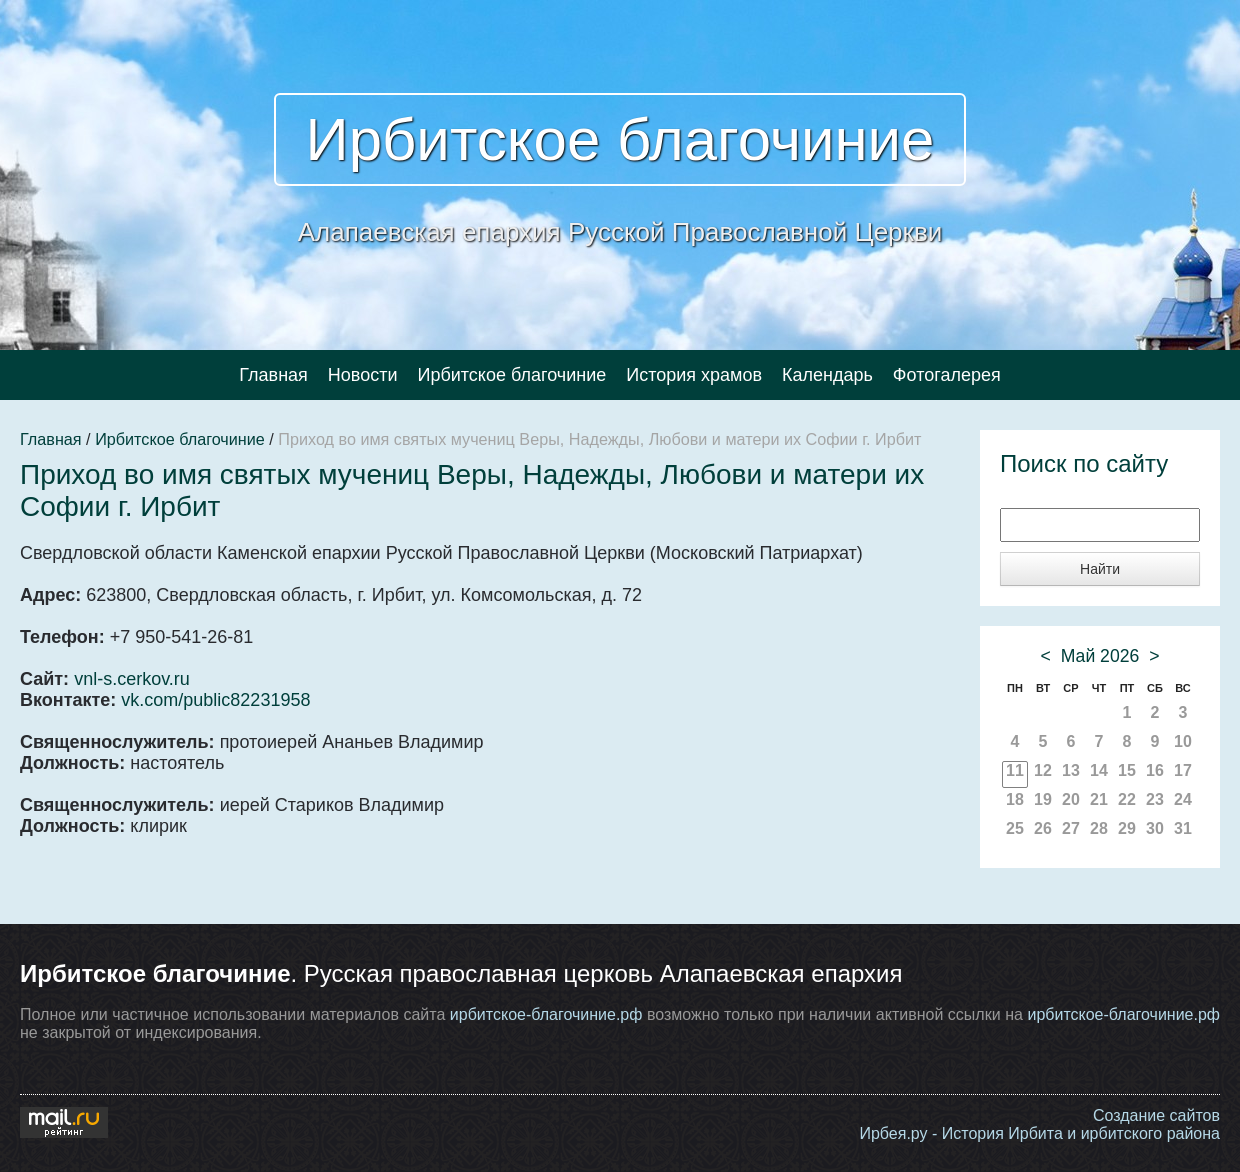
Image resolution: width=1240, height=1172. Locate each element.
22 (1127, 799)
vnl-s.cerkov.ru (132, 679)
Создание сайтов (1156, 1115)
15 (1127, 770)
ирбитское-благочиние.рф (546, 1014)
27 (1071, 828)
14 (1099, 770)
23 (1155, 799)
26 (1043, 828)
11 (1015, 770)
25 (1015, 828)
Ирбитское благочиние (620, 139)
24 (1183, 799)
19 (1043, 799)
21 (1099, 799)
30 (1155, 828)
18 (1015, 799)
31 (1183, 828)
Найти (1100, 569)
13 (1071, 770)
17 (1183, 770)
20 (1071, 799)
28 (1099, 828)
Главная (273, 375)
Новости (363, 375)
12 (1043, 770)
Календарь (827, 375)
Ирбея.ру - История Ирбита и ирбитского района (1039, 1133)
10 (1183, 741)
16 (1155, 770)
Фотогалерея (947, 375)
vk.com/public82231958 (215, 700)
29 (1127, 828)
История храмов (694, 375)
